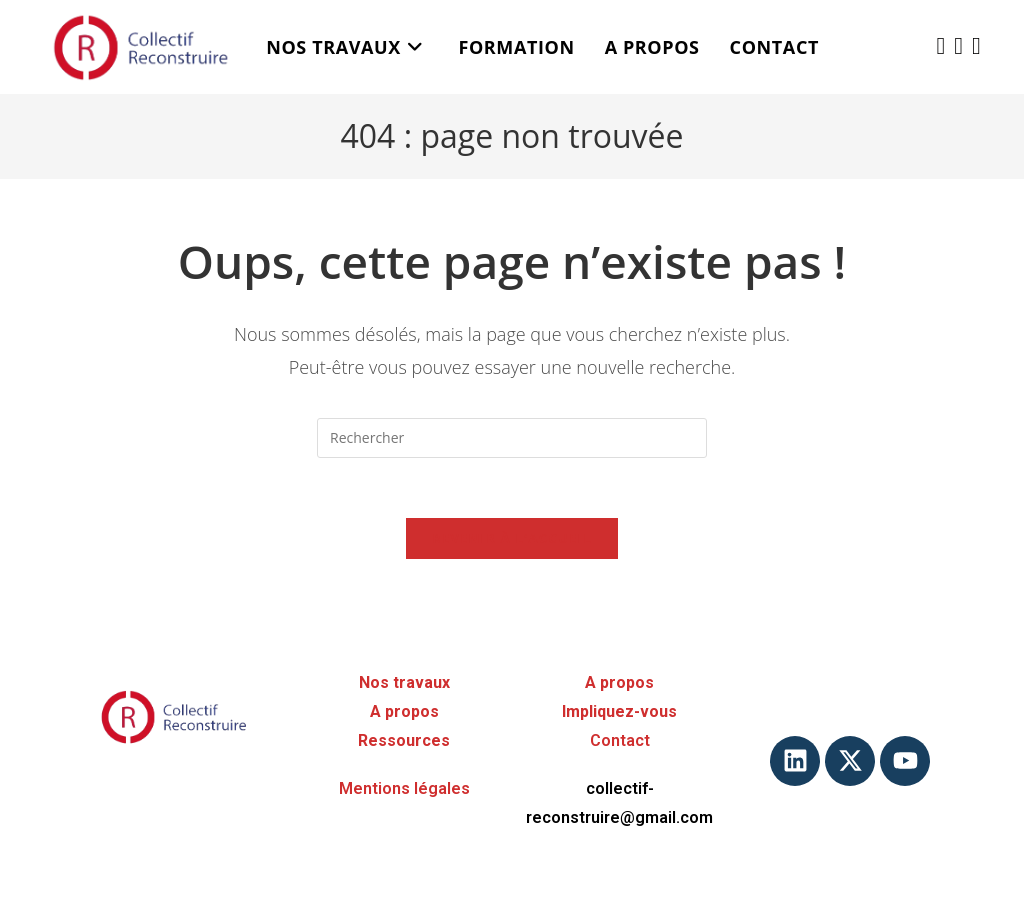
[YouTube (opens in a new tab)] (976, 45)
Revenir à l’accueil (512, 538)
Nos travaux (404, 682)
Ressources (404, 740)
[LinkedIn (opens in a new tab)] (958, 45)
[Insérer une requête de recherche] (512, 438)
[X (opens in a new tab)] (941, 45)
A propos (404, 711)
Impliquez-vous (619, 711)
